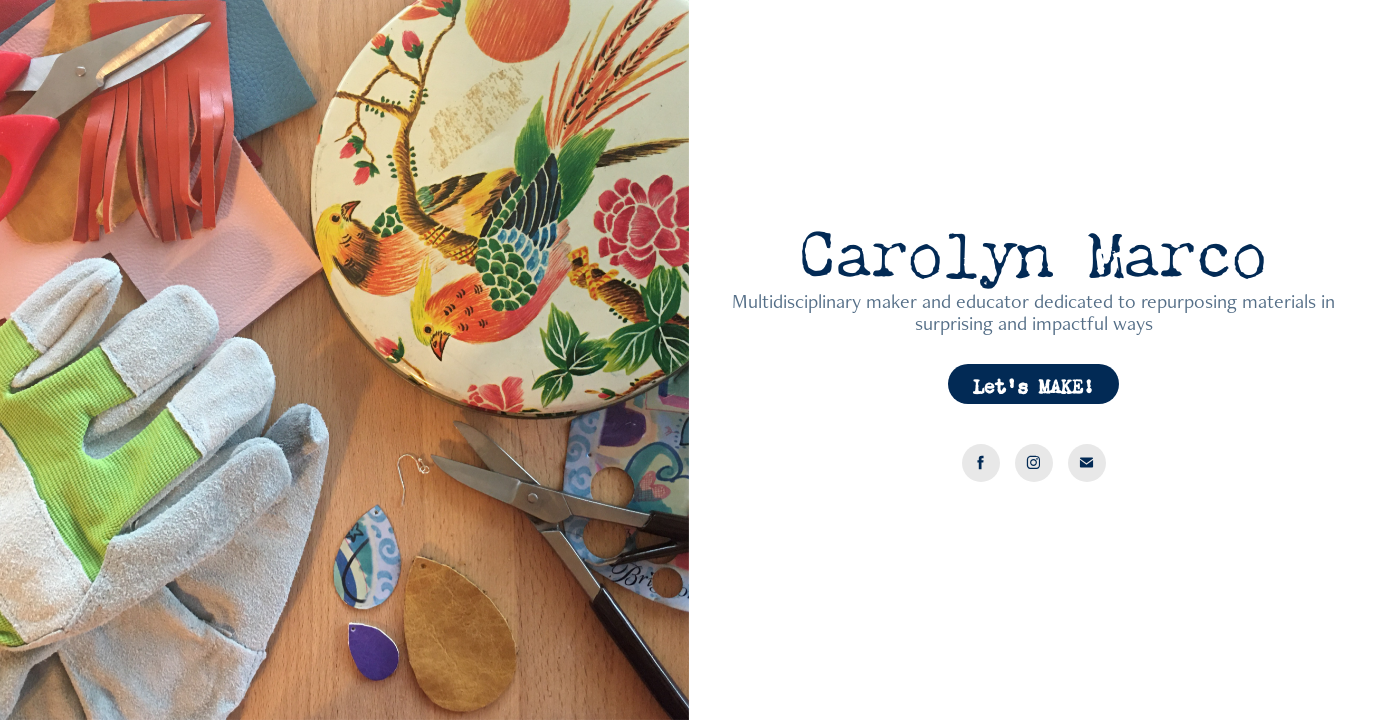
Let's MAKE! (1033, 383)
